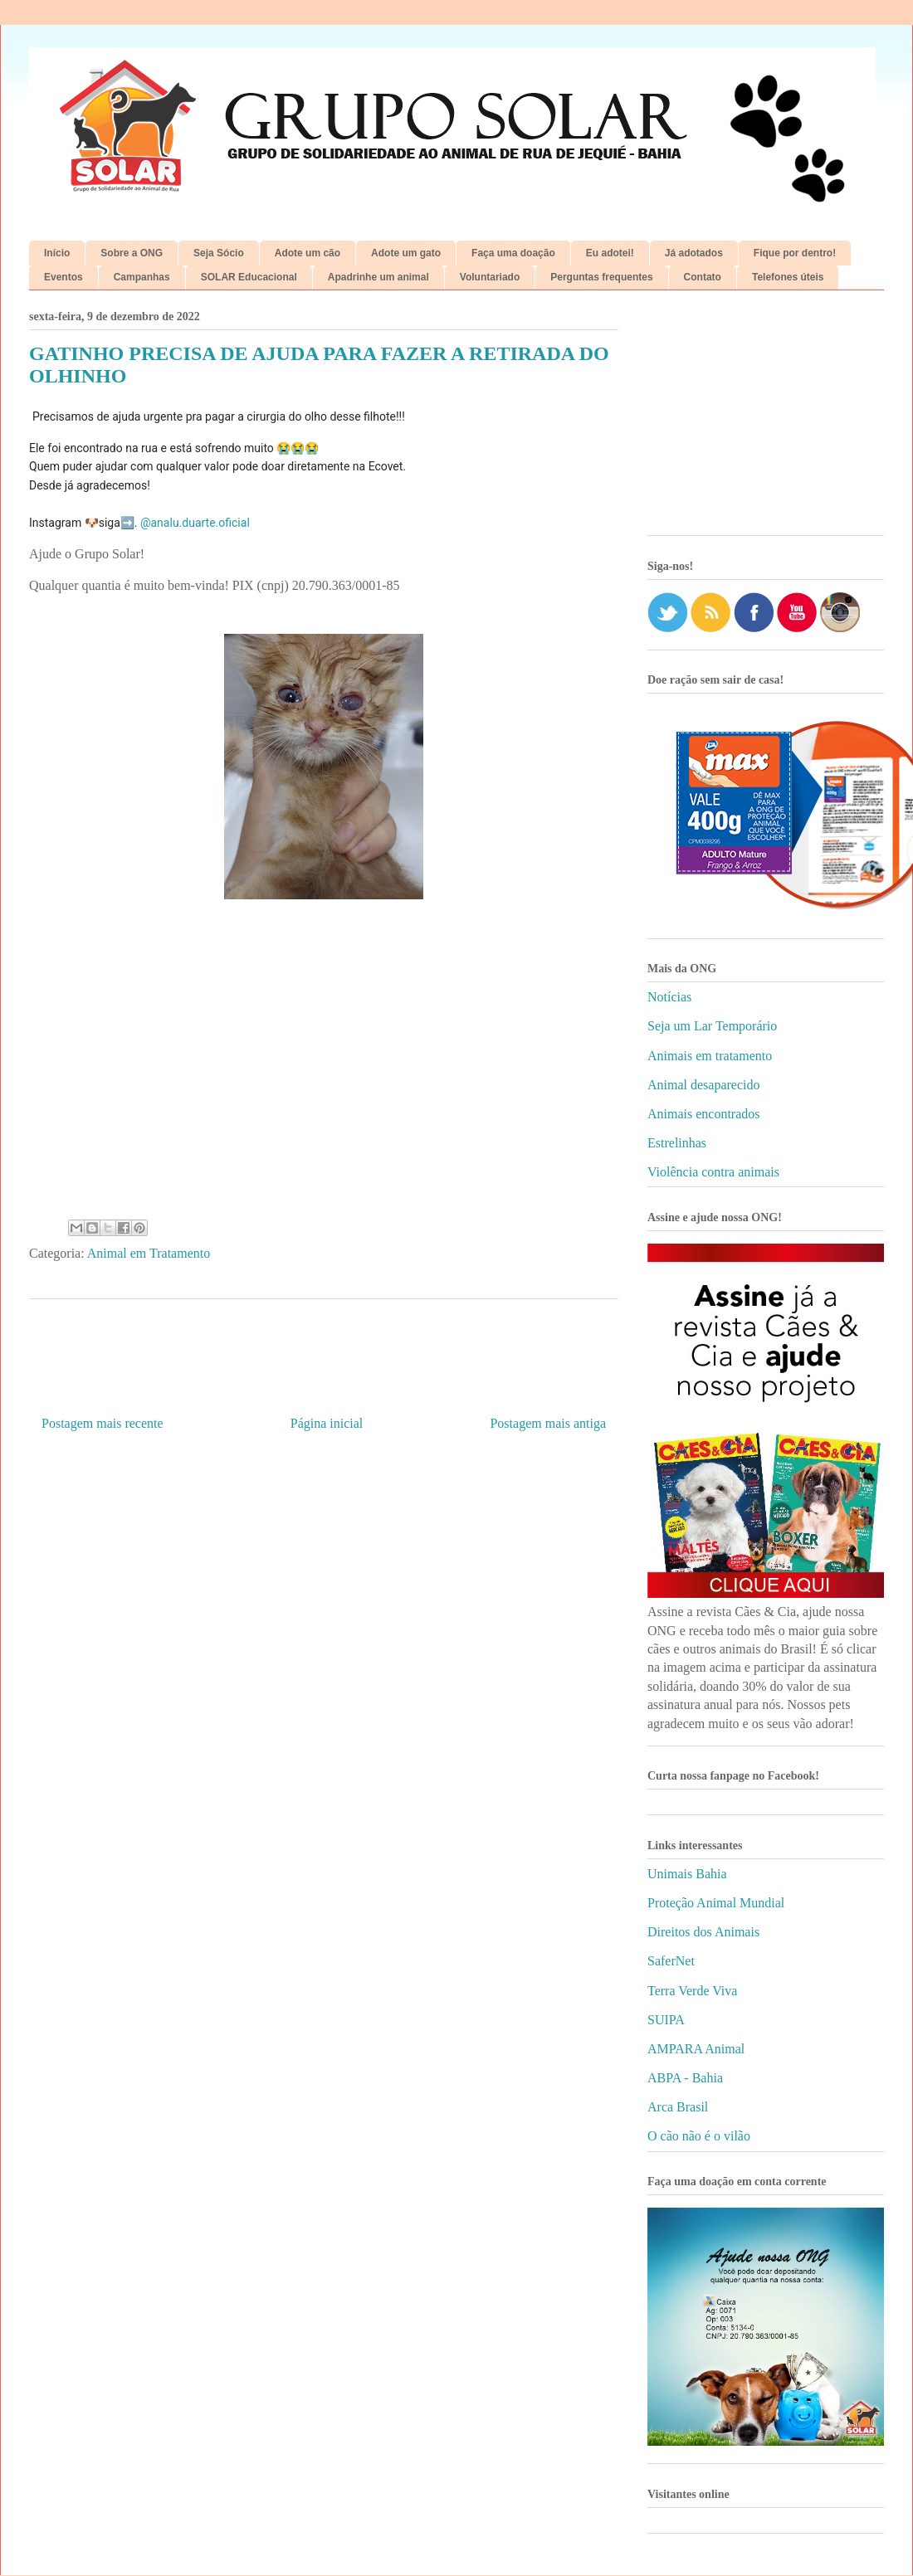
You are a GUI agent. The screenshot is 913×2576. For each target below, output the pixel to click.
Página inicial (327, 1423)
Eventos (63, 277)
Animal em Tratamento (148, 1253)
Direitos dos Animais (703, 1932)
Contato (702, 277)
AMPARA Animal (696, 2049)
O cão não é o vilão (698, 2136)
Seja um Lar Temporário (712, 1026)
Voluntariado (490, 277)
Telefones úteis (787, 277)
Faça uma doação (513, 253)
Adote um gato (406, 253)
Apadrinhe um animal (378, 277)
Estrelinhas (676, 1143)
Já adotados (694, 253)
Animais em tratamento (709, 1056)
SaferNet (671, 1961)
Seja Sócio (218, 253)
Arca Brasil (677, 2107)
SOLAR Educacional (249, 277)
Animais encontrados (703, 1114)
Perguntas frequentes (601, 277)
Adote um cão (307, 253)
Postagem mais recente (103, 1423)
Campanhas (142, 277)
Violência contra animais (713, 1172)
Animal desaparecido (703, 1085)
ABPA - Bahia (685, 2078)
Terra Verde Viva (692, 1991)
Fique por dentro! (795, 253)
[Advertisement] (765, 419)
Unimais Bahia (687, 1874)
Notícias (669, 997)
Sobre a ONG (131, 253)
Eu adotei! (610, 253)
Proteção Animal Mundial (715, 1903)
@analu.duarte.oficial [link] (195, 522)
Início (57, 253)
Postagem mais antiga (548, 1423)
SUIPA (666, 2020)
